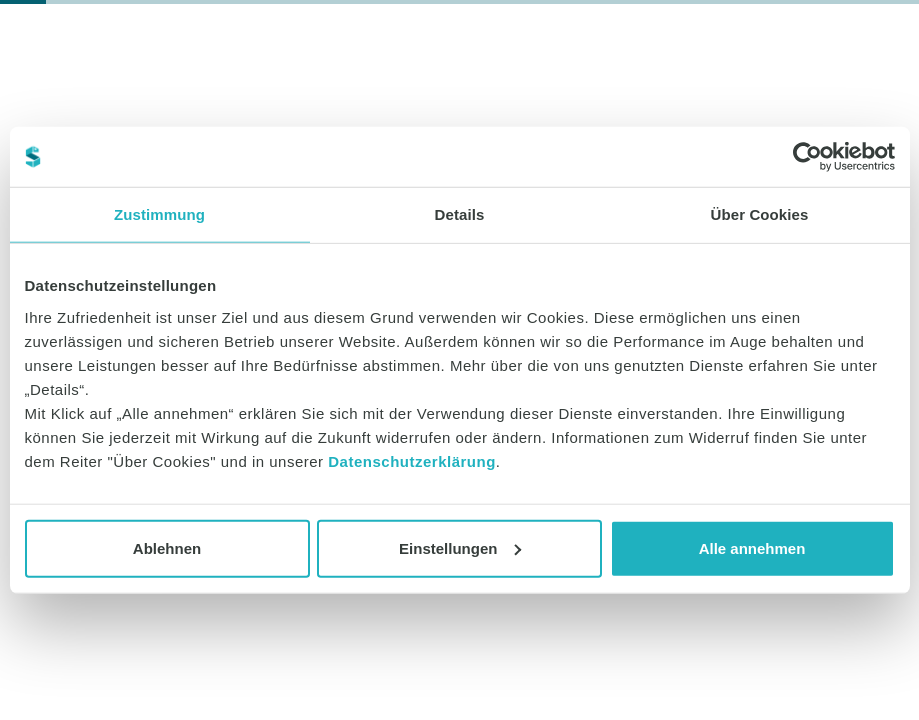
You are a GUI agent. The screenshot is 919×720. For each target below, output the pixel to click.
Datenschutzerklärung (412, 460)
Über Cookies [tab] (760, 214)
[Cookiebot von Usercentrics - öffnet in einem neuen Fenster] (807, 157)
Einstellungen (460, 547)
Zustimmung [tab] (159, 214)
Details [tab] (460, 214)
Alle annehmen (752, 547)
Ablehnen (167, 547)
